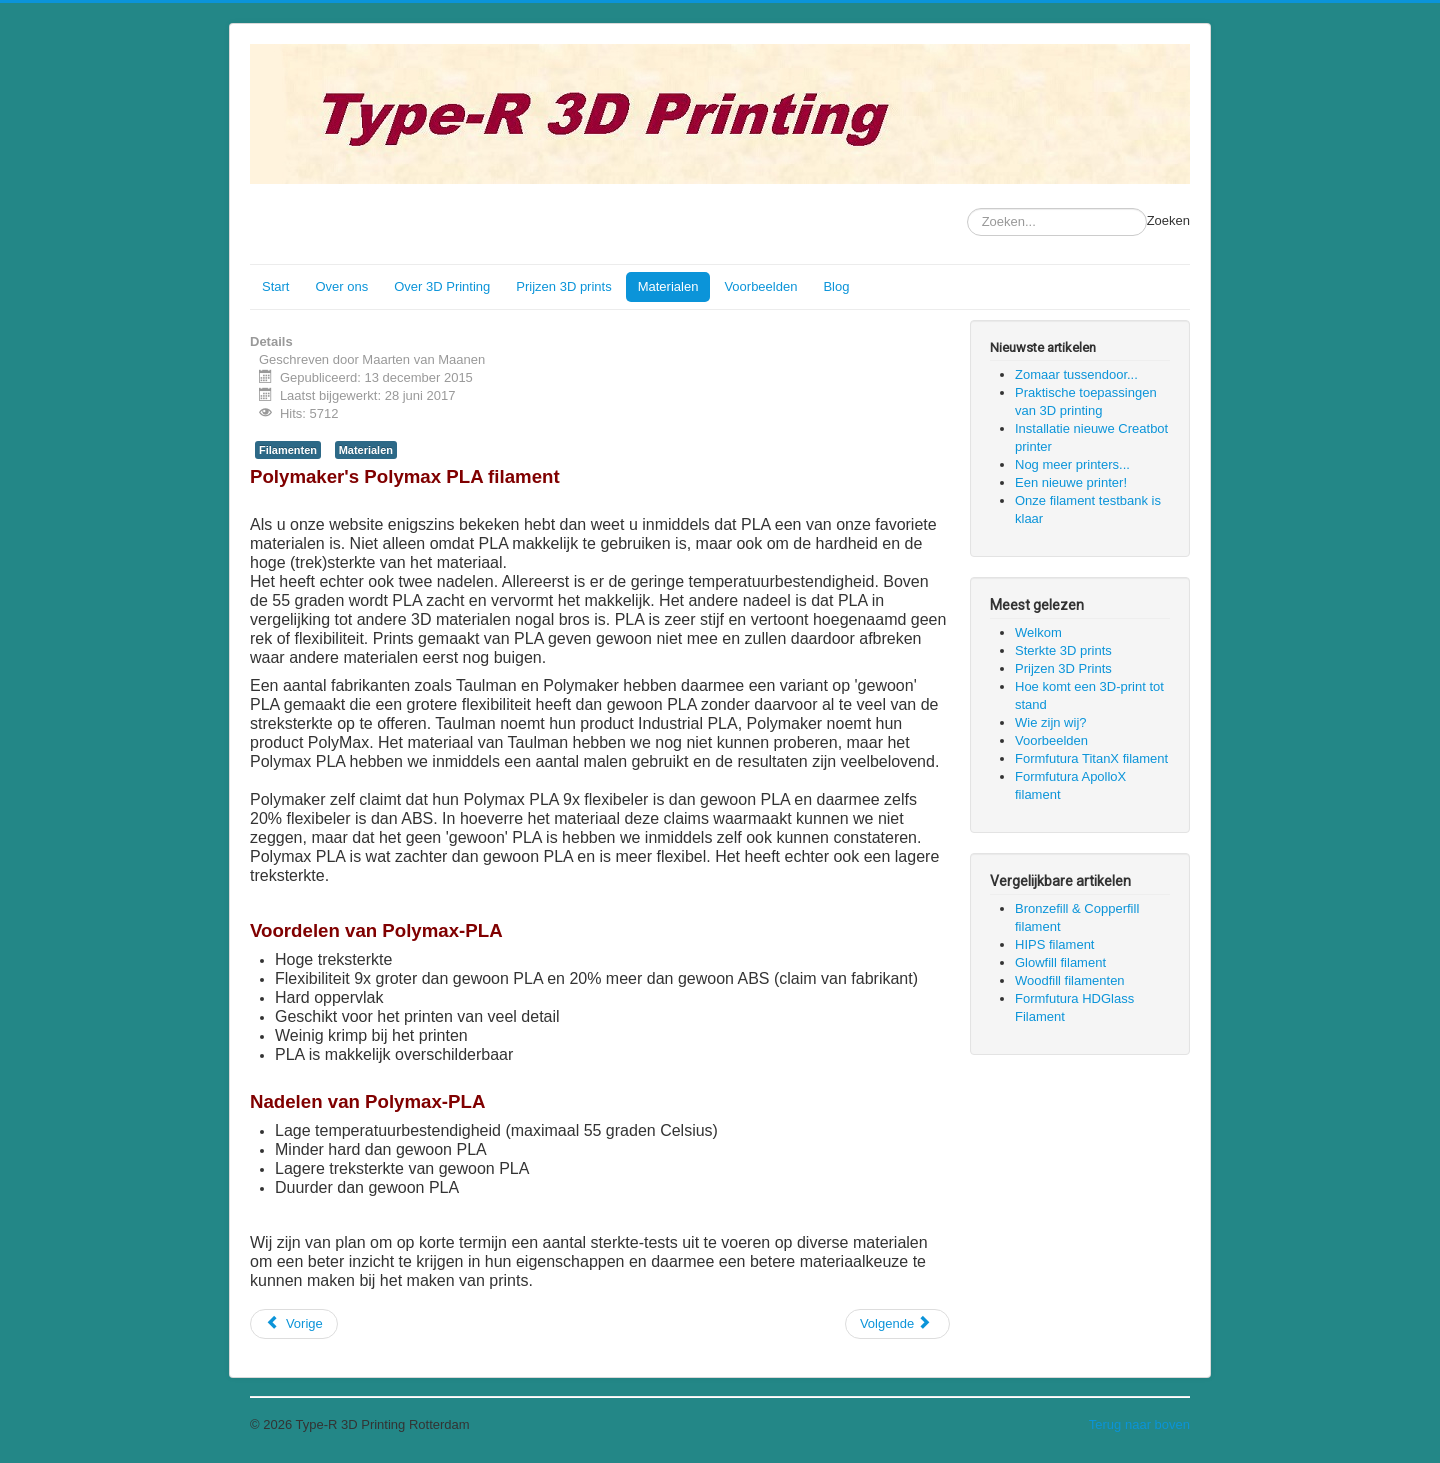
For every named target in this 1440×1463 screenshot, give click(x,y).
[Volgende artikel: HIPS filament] (897, 1324)
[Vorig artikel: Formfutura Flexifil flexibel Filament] (294, 1324)
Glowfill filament (1060, 962)
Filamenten (288, 450)
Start (275, 286)
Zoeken (1168, 220)
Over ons (341, 286)
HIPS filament (1054, 944)
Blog (836, 286)
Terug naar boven (1139, 1424)
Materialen (668, 286)
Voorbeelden (760, 286)
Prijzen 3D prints (563, 286)
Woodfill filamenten (1070, 980)
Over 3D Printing (442, 286)
